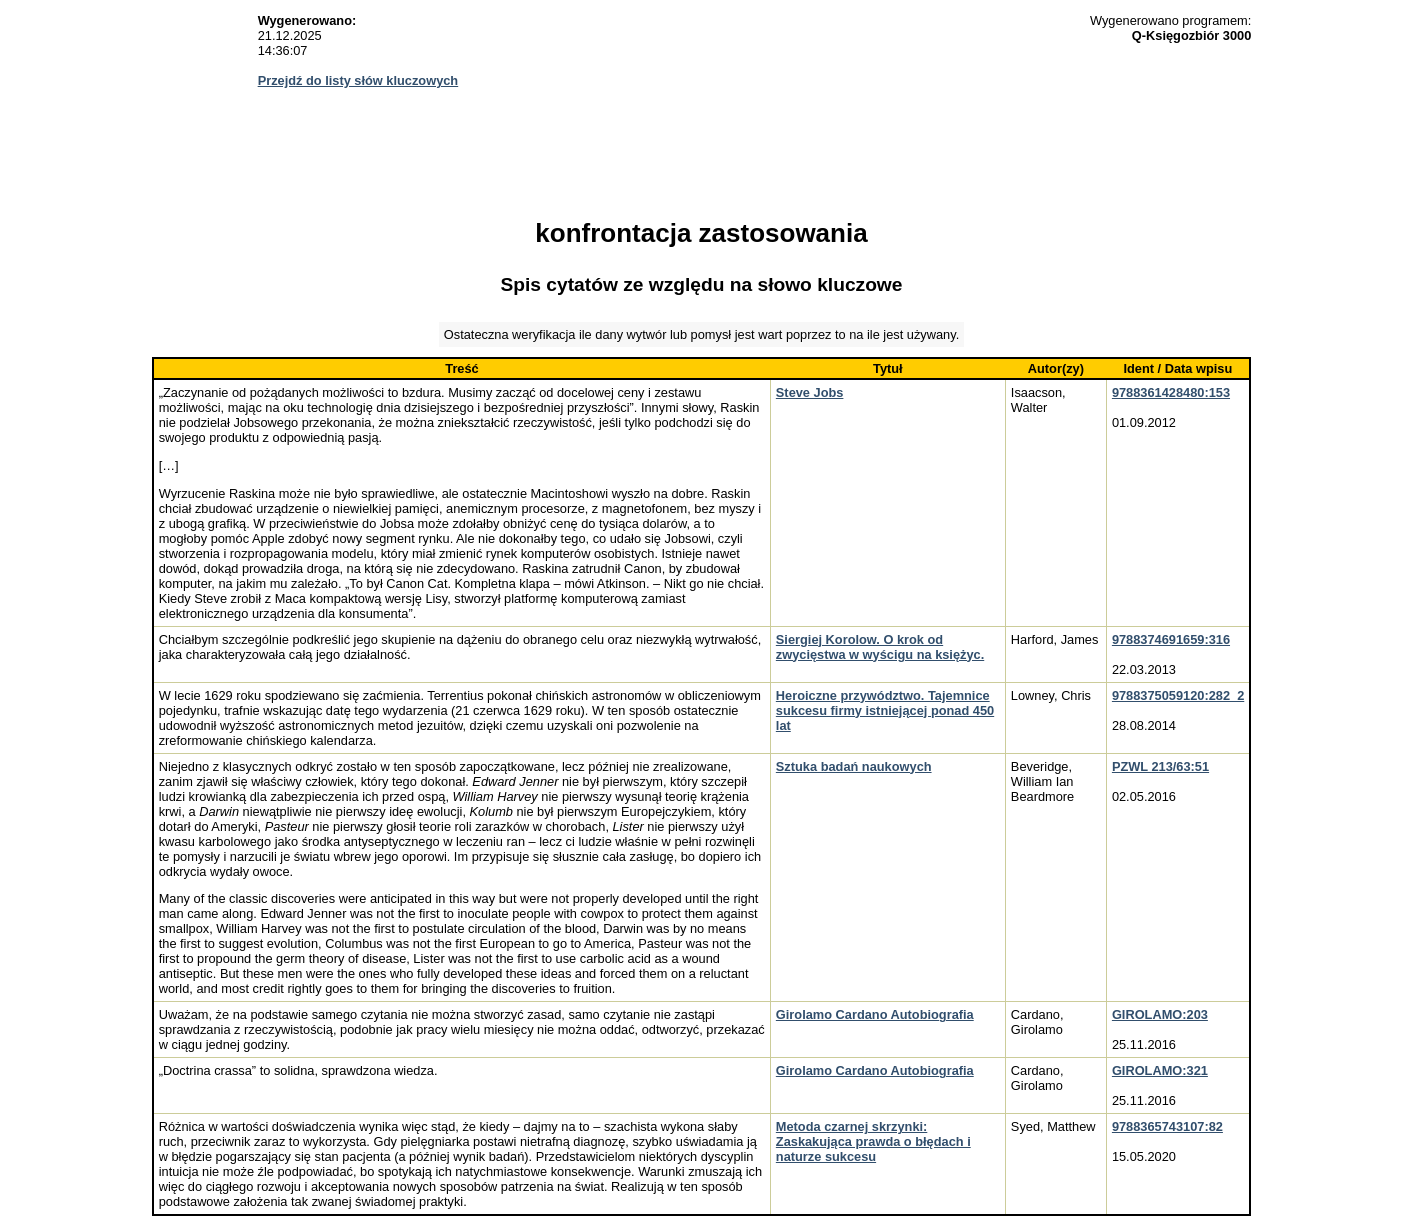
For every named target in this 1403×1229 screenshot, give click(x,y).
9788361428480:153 (1171, 392)
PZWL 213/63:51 (1160, 766)
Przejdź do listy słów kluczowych (358, 80)
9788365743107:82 (1167, 1126)
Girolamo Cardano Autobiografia (875, 1014)
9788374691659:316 (1171, 639)
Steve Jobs (810, 392)
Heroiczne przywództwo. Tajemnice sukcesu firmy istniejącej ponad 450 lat (885, 710)
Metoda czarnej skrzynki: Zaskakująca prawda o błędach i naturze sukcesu (873, 1141)
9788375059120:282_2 (1178, 695)
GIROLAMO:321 (1160, 1070)
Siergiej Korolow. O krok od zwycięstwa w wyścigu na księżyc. (880, 647)
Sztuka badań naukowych (854, 766)
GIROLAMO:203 (1160, 1014)
